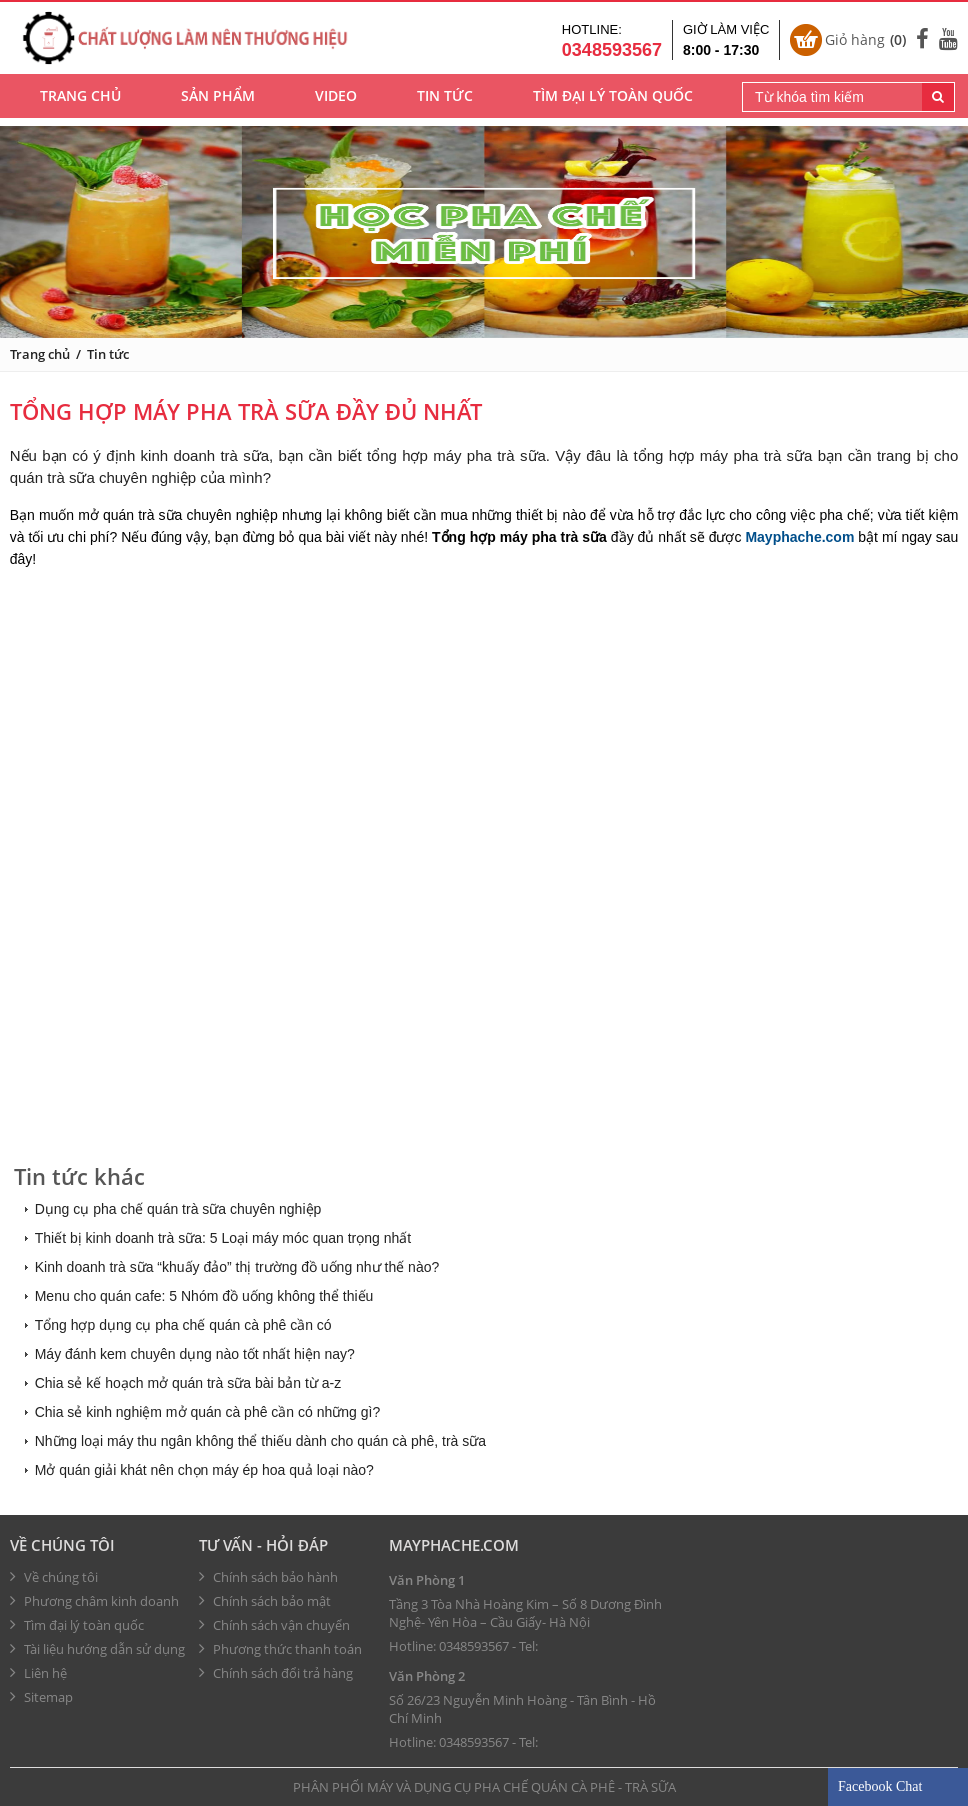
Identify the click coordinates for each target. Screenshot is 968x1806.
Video (336, 100)
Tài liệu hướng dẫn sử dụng (97, 1649)
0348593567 (474, 1646)
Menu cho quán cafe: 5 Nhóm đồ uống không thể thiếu (204, 1296)
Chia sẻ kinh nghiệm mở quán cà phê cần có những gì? (208, 1412)
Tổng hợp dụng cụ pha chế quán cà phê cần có (183, 1325)
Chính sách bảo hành (268, 1577)
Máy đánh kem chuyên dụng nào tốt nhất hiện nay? (195, 1354)
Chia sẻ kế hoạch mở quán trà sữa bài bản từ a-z (188, 1383)
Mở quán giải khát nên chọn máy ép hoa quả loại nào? (204, 1470)
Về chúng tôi (62, 1545)
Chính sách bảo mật (265, 1601)
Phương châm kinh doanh (94, 1601)
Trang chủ (80, 100)
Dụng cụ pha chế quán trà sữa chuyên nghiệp (178, 1209)
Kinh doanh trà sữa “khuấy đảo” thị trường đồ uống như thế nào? (237, 1267)
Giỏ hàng (865, 42)
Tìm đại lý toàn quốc (613, 100)
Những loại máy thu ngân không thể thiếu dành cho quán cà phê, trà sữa (260, 1441)
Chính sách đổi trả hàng (276, 1673)
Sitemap (41, 1697)
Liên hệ (38, 1673)
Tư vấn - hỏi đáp (263, 1545)
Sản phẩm (218, 100)
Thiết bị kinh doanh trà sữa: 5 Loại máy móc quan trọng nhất (223, 1238)
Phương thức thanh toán (280, 1649)
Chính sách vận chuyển (274, 1625)
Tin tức (445, 100)
